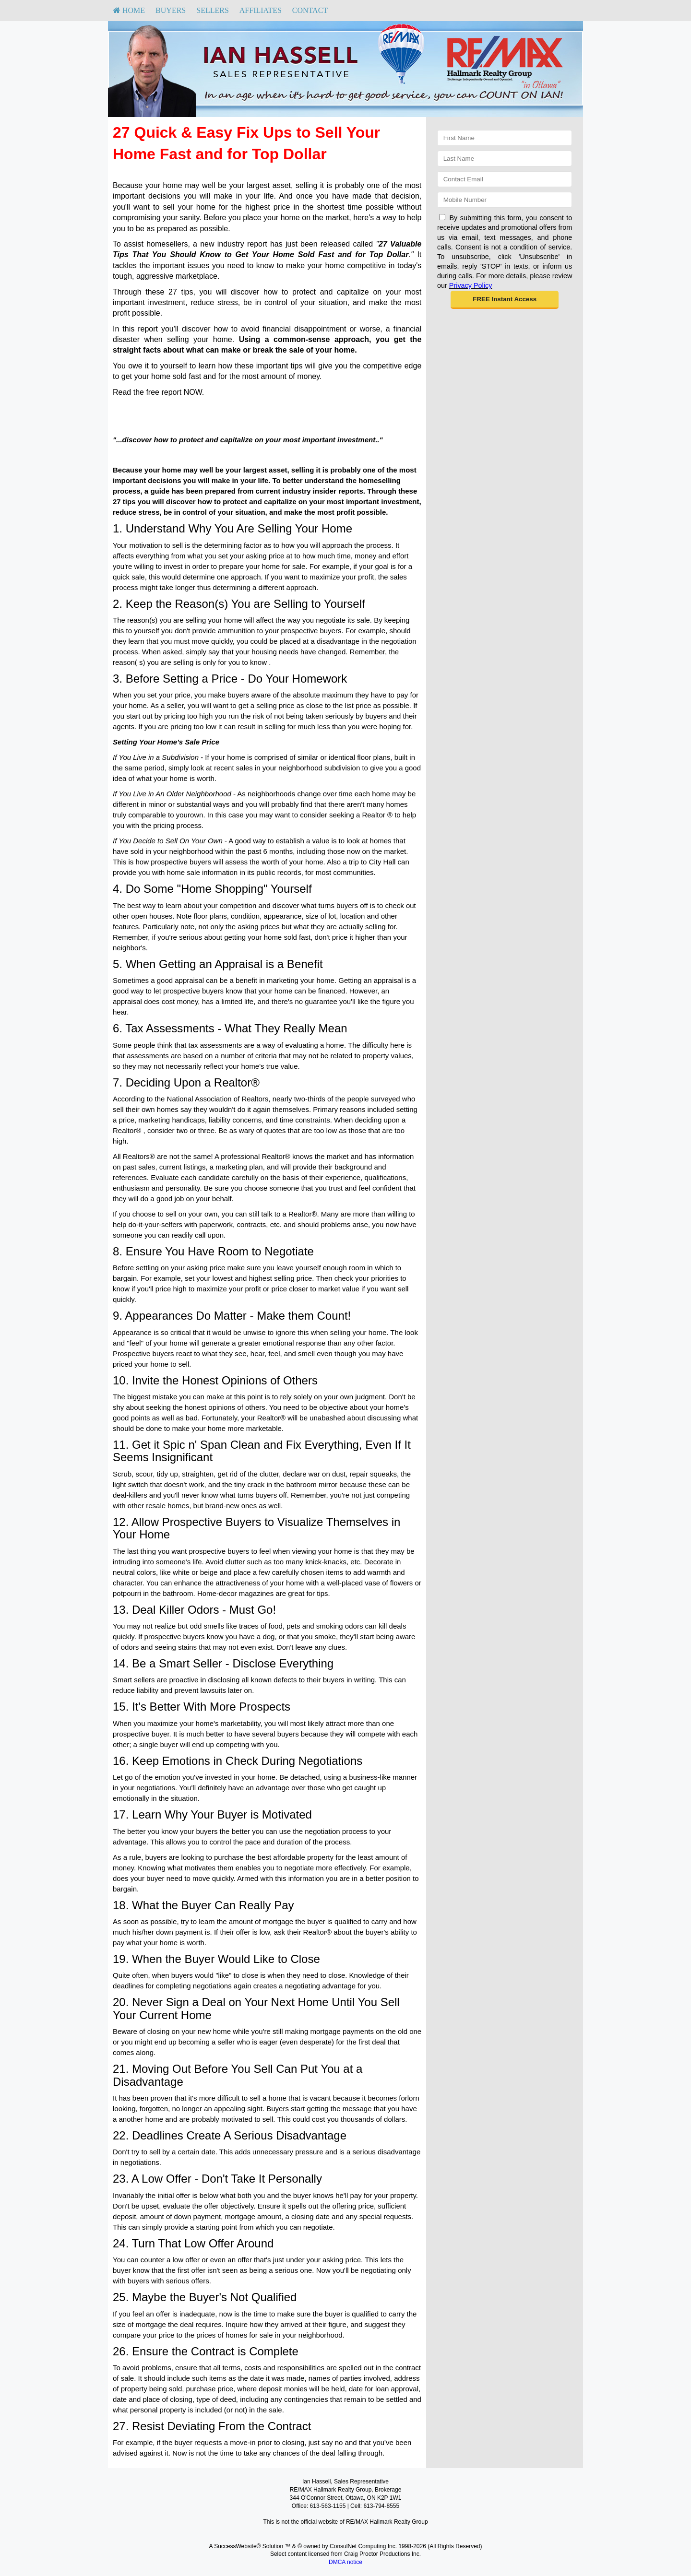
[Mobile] (504, 200)
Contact (310, 10)
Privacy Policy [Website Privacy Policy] (470, 285)
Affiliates (260, 10)
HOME (129, 10)
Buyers (170, 10)
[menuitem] (129, 10)
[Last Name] (504, 158)
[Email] (504, 179)
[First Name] (504, 138)
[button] (505, 300)
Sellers (212, 10)
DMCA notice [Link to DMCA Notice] (345, 2562)
